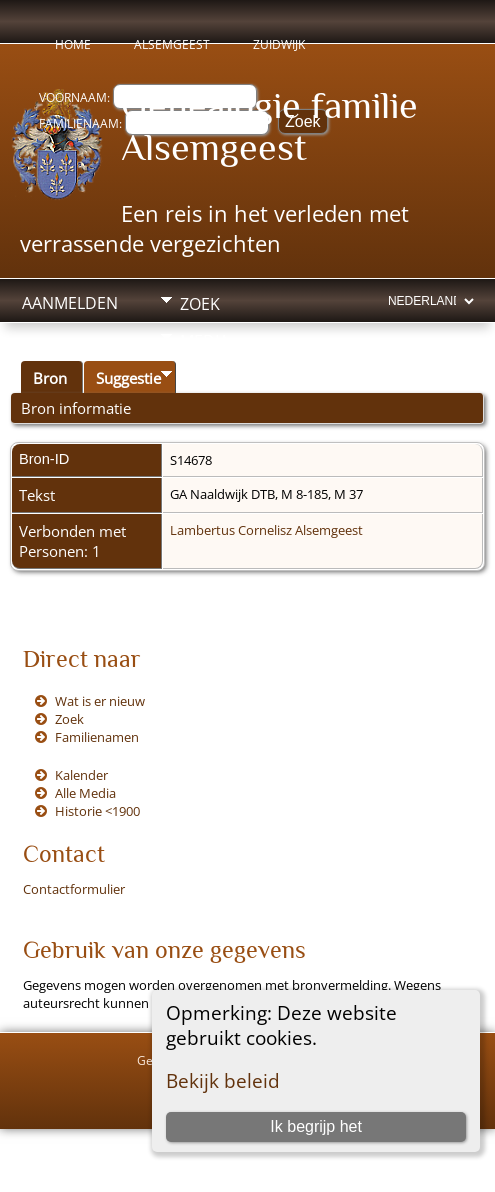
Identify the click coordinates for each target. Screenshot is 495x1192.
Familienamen (97, 737)
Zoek (200, 304)
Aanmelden (70, 303)
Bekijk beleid (223, 1080)
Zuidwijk (279, 44)
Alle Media (85, 793)
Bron (50, 378)
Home (73, 44)
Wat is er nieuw (100, 701)
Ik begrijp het (316, 1126)
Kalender (81, 775)
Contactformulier (74, 889)
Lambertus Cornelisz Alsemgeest (266, 530)
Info (198, 378)
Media (204, 341)
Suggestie (128, 378)
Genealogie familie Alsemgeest (269, 126)
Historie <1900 (97, 811)
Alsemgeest (172, 44)
